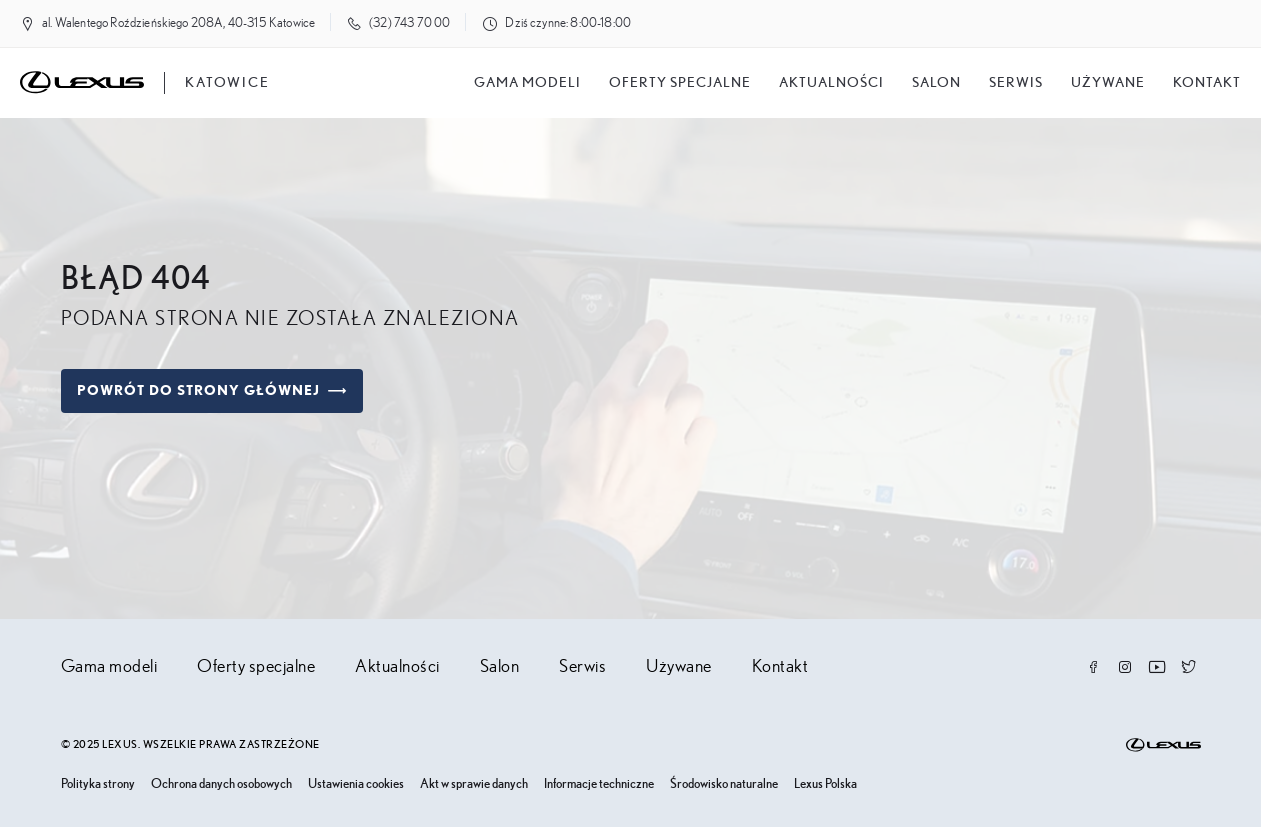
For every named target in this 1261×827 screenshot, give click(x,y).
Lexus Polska (825, 784)
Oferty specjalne (680, 83)
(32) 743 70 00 (409, 23)
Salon (500, 667)
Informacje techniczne (599, 784)
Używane (1108, 83)
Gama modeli (527, 83)
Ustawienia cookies (356, 784)
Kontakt (1207, 83)
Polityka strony (98, 784)
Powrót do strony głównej (212, 391)
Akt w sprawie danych (474, 784)
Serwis (1016, 83)
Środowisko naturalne (724, 784)
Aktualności (831, 83)
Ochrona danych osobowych (221, 784)
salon (936, 83)
